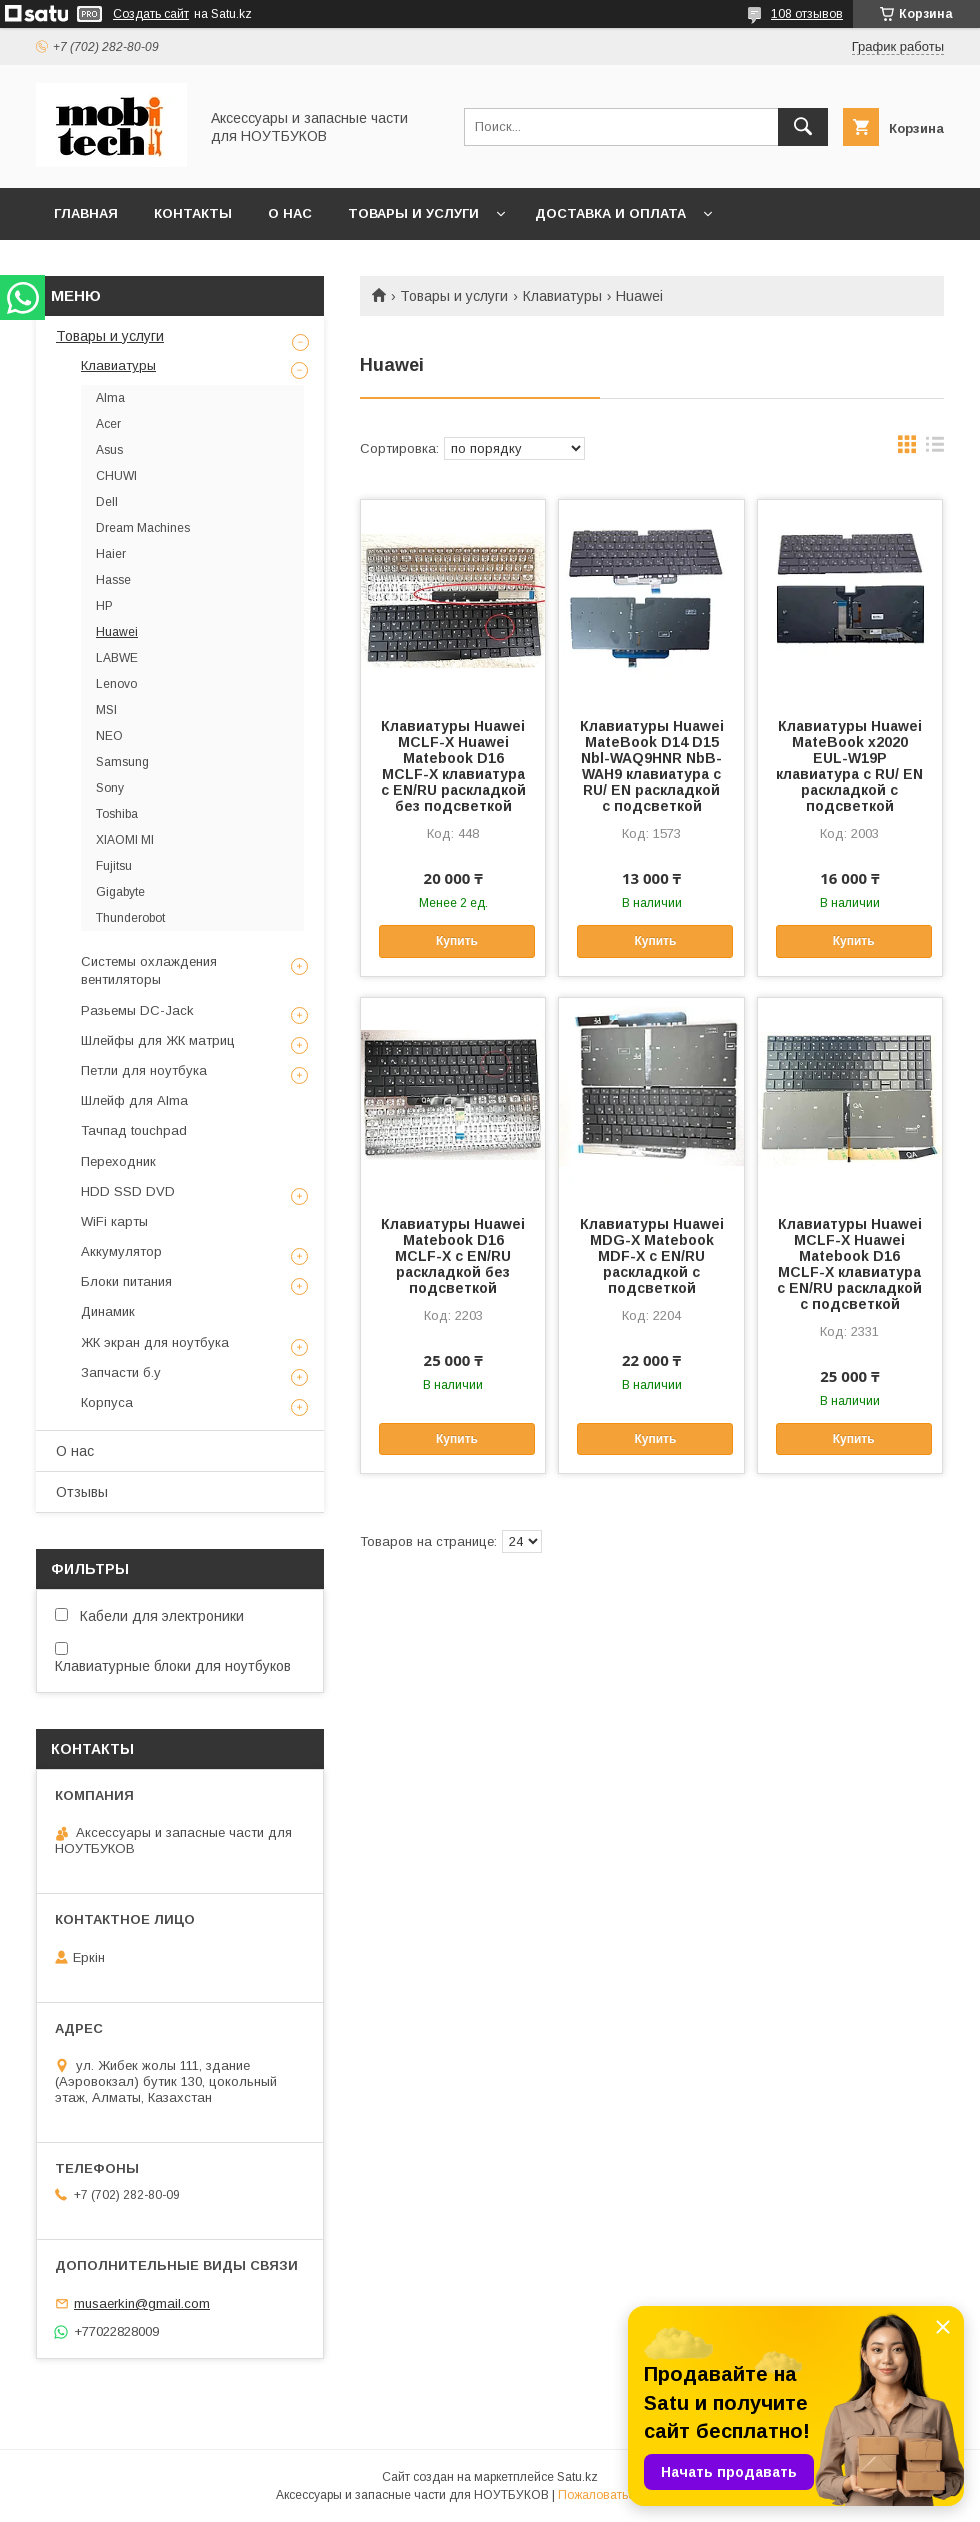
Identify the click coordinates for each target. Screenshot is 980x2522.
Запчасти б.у (121, 1372)
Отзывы (82, 1492)
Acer (108, 424)
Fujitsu (114, 866)
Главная (86, 213)
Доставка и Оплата (610, 213)
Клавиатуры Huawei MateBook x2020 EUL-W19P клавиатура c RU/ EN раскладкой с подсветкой (849, 766)
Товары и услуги (413, 213)
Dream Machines (143, 528)
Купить (457, 941)
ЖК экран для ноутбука (155, 1342)
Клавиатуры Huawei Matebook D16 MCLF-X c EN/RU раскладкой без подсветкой (453, 1256)
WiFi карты (114, 1221)
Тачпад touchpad (134, 1130)
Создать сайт (151, 14)
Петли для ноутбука (144, 1070)
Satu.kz (577, 2477)
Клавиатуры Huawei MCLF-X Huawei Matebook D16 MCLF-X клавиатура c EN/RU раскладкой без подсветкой (453, 766)
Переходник (118, 1161)
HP (104, 606)
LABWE (117, 658)
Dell (107, 502)
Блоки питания (126, 1281)
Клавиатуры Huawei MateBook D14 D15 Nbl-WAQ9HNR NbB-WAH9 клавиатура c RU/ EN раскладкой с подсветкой (652, 766)
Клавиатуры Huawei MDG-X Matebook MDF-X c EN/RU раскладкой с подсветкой (652, 1256)
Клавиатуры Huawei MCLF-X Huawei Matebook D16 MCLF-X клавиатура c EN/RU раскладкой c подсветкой (849, 1264)
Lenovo (116, 684)
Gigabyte (120, 892)
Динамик (108, 1311)
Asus (109, 450)
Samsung (122, 762)
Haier (111, 554)
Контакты (193, 213)
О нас (290, 213)
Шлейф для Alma (134, 1100)
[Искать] (803, 127)
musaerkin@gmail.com (142, 2303)
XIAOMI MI (125, 840)
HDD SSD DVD (128, 1191)
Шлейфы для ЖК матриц (158, 1040)
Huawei (117, 632)
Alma (110, 398)
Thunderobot (130, 918)
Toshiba (117, 814)
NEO (109, 736)
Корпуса (107, 1402)
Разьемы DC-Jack (137, 1010)
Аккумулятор (121, 1251)
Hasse (113, 580)
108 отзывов (807, 14)
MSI (106, 710)
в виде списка (935, 449)
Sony (110, 788)
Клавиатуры (562, 296)
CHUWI (116, 476)
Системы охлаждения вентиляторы (149, 970)
